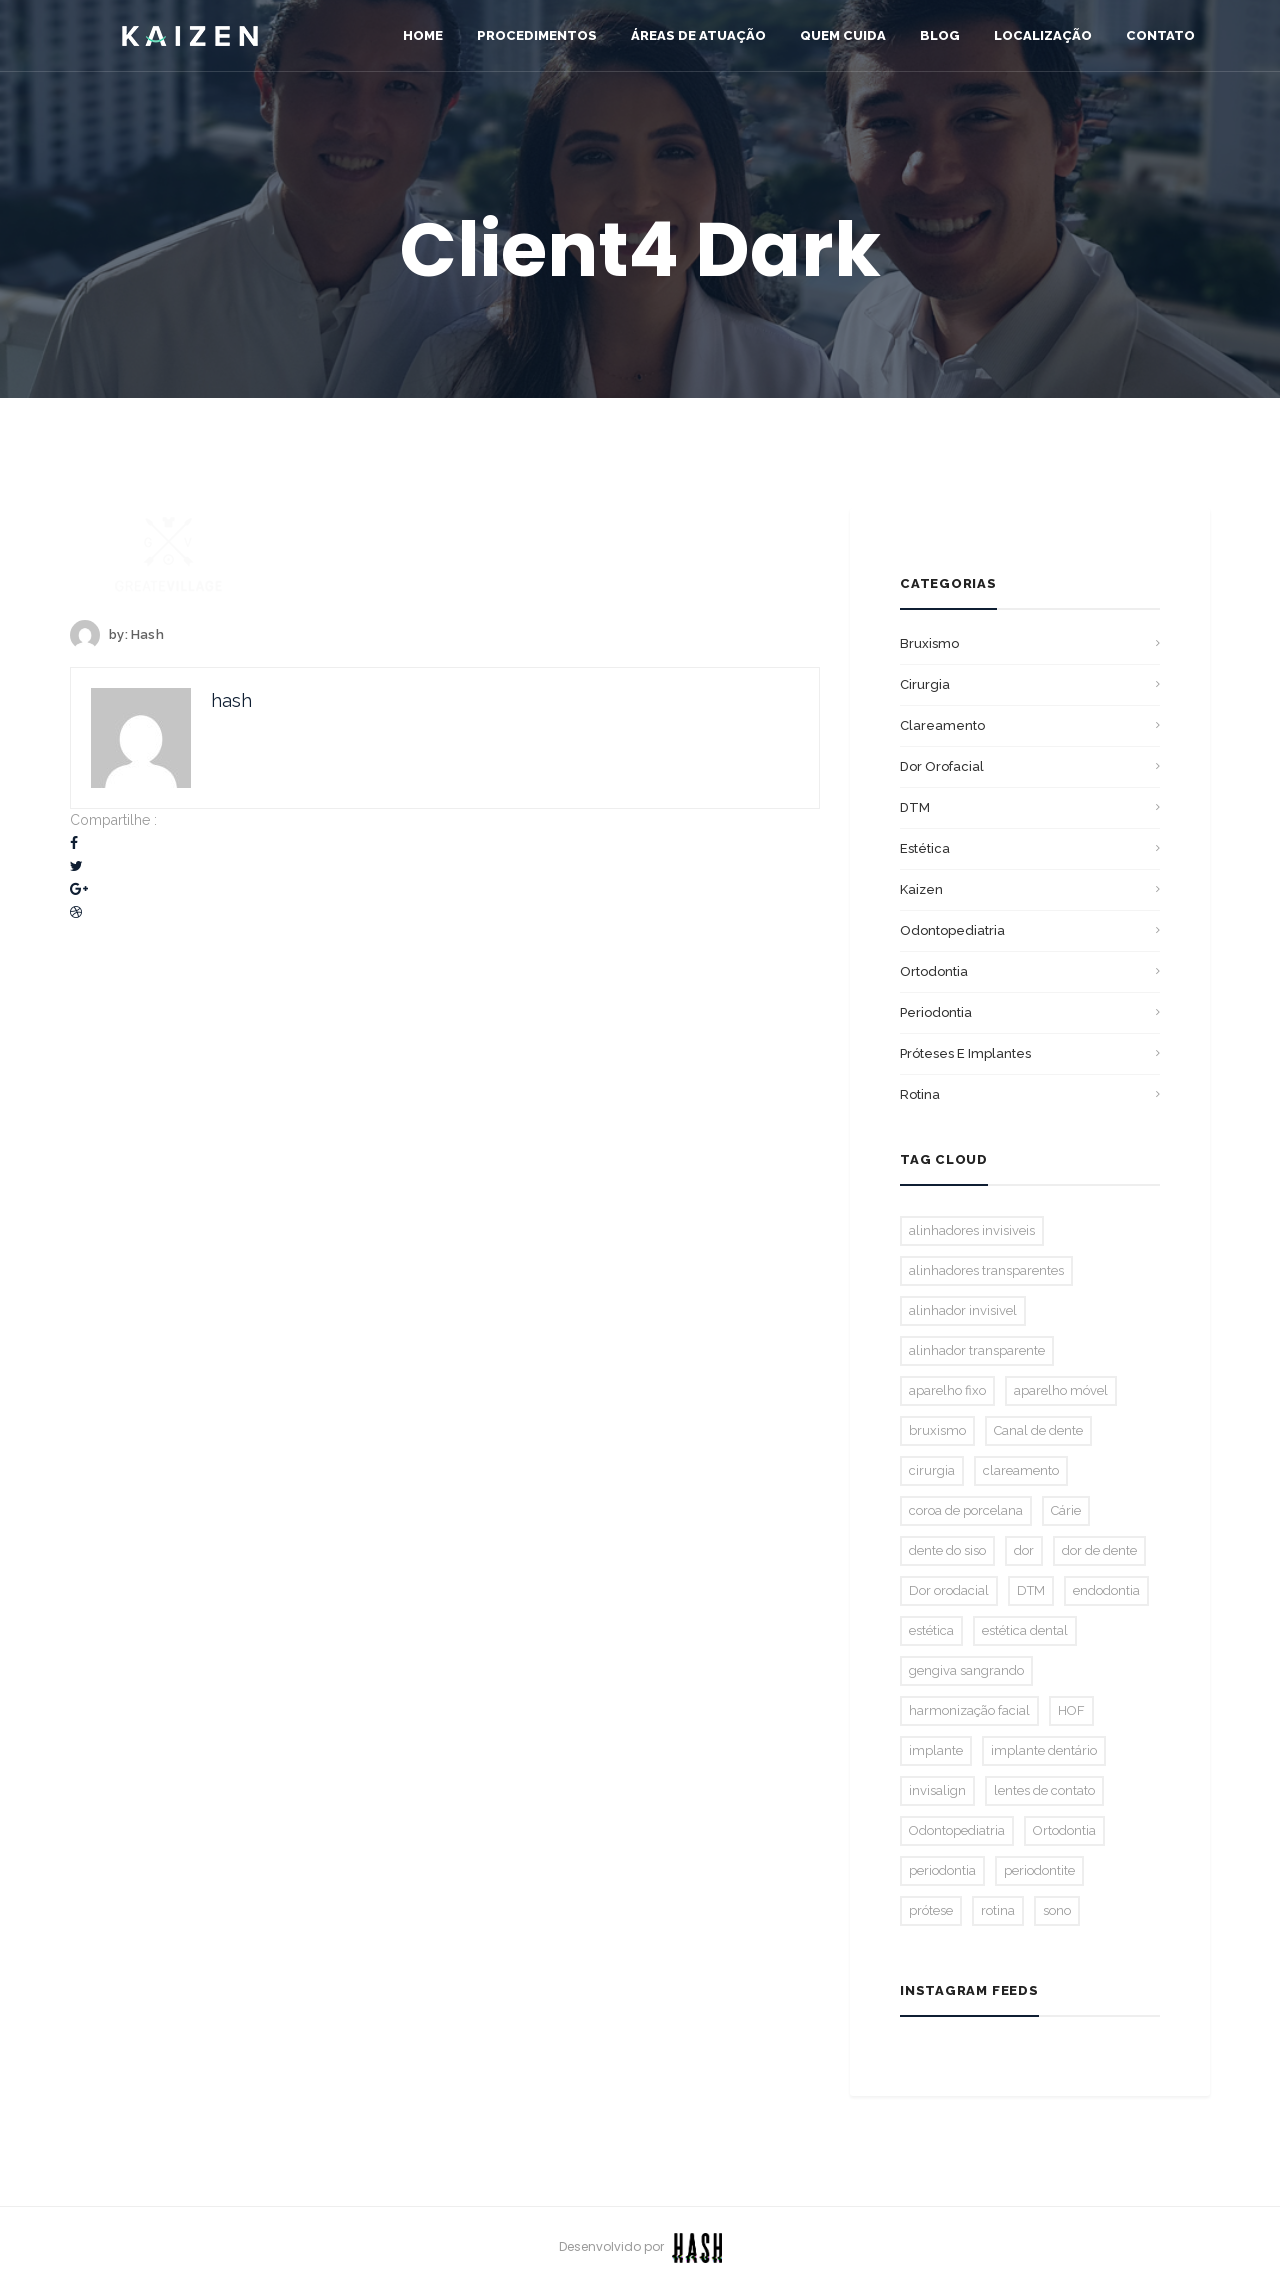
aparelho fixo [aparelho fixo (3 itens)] (947, 1390)
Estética (925, 848)
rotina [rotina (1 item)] (998, 1910)
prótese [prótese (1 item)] (931, 1910)
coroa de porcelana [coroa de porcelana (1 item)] (966, 1510)
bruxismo (929, 643)
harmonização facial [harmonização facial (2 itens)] (969, 1710)
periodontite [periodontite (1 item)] (1039, 1870)
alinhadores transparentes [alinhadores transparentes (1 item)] (986, 1270)
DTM (915, 807)
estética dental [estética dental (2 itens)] (1025, 1630)
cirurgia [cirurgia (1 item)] (932, 1470)
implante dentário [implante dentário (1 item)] (1044, 1750)
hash (147, 634)
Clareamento (942, 725)
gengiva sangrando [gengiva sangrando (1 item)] (966, 1670)
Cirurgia (925, 684)
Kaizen (921, 889)
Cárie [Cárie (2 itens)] (1066, 1510)
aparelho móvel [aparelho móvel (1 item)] (1061, 1390)
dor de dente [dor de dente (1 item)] (1099, 1550)
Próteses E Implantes (965, 1053)
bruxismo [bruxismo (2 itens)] (937, 1430)
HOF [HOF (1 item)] (1071, 1710)
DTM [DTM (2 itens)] (1031, 1590)
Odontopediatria (952, 930)
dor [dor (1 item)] (1024, 1550)
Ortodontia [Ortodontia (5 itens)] (1064, 1830)
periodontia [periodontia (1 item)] (942, 1870)
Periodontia (936, 1012)
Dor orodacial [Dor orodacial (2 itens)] (949, 1590)
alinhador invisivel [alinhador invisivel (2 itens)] (963, 1310)
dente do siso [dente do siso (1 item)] (947, 1550)
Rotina (920, 1094)
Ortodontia (934, 971)
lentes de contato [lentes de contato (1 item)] (1044, 1790)
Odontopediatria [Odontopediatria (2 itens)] (957, 1830)
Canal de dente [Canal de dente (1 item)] (1038, 1430)
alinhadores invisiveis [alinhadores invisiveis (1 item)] (972, 1230)
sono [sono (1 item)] (1057, 1910)
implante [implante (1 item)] (936, 1750)
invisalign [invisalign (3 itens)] (937, 1790)
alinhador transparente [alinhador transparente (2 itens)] (977, 1350)
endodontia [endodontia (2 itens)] (1106, 1590)
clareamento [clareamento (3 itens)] (1021, 1470)
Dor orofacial (942, 766)
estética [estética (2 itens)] (931, 1630)
